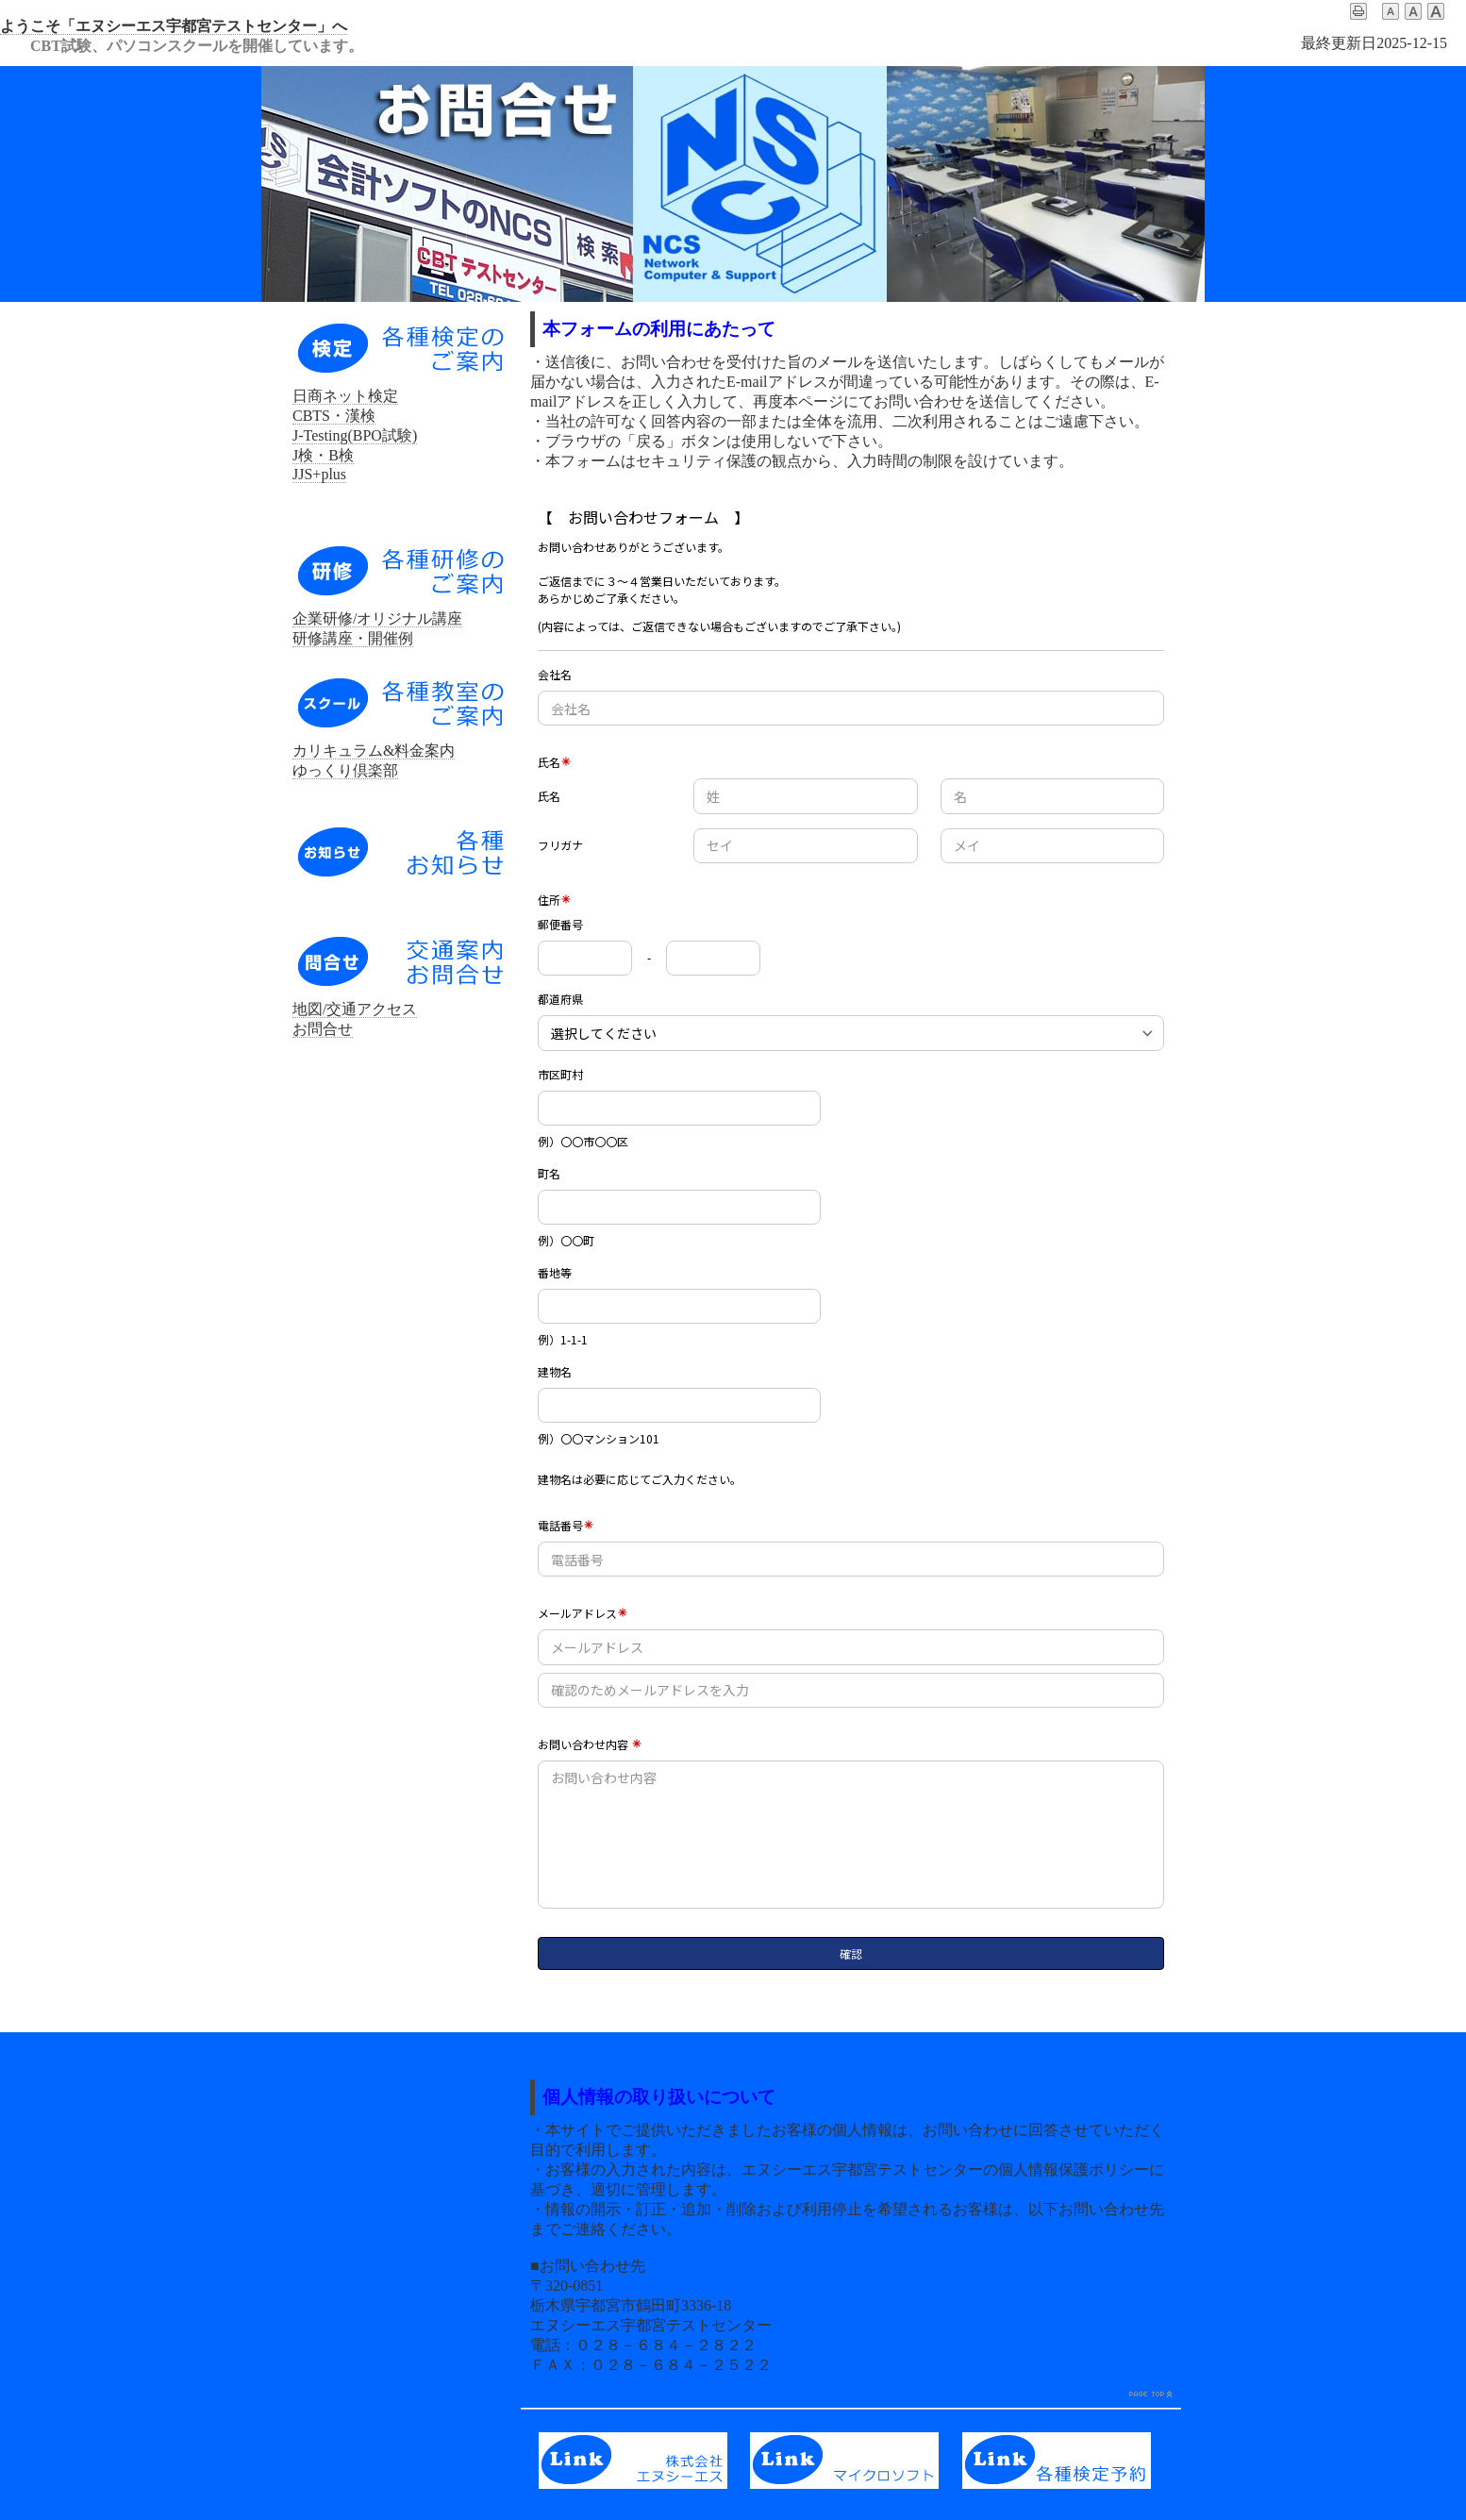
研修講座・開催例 (352, 638)
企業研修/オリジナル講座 (377, 618)
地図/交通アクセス (354, 1009)
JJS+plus (319, 474)
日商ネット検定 (345, 396)
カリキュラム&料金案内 (373, 751)
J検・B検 (323, 455)
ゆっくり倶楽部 (345, 770)
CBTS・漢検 (333, 416)
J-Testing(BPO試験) (354, 435)
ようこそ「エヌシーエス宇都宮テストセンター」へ (173, 26)
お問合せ (322, 1029)
